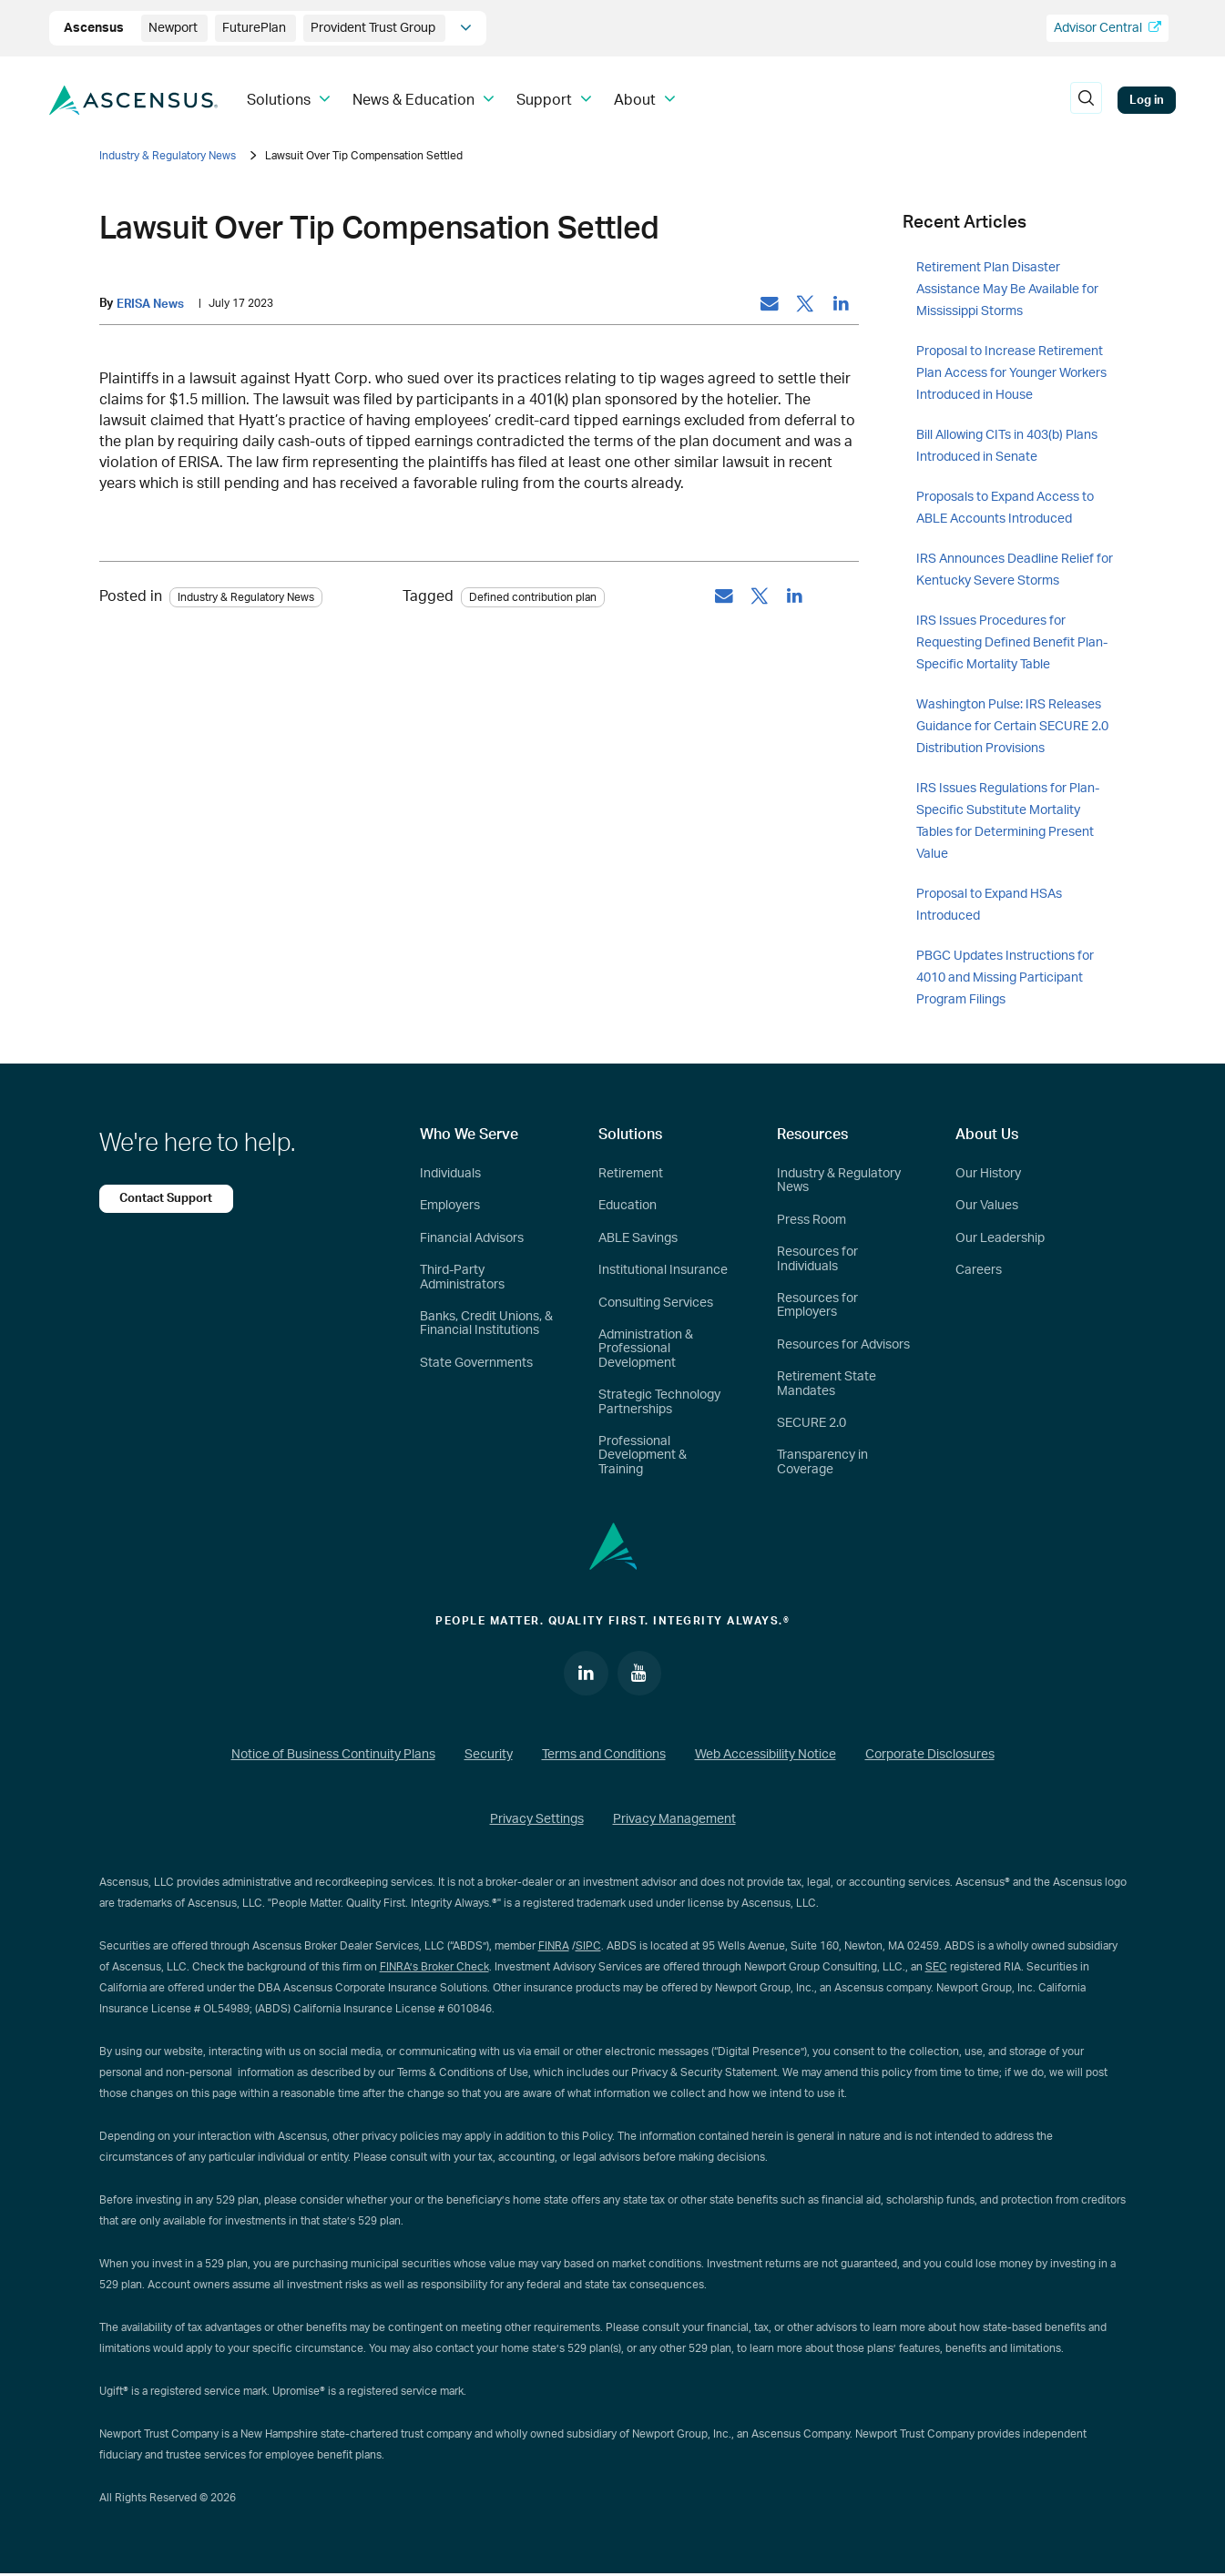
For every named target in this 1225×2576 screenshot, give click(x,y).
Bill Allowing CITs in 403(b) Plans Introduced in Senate (1006, 446)
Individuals (450, 1173)
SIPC (588, 1946)
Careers (978, 1270)
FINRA (553, 1946)
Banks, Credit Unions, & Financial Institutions (486, 1323)
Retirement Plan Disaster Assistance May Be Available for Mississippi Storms (1007, 289)
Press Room (811, 1220)
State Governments (476, 1363)
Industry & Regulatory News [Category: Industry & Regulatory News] (246, 597)
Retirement (630, 1173)
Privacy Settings (537, 1821)
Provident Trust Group (374, 28)
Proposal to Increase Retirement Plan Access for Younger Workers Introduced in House (1011, 373)
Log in (1146, 100)
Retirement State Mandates (826, 1383)
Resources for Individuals (817, 1259)
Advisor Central (1107, 28)
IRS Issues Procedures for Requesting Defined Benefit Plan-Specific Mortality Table (1012, 643)
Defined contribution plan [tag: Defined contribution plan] (533, 597)
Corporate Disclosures (930, 1755)
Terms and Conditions (604, 1755)
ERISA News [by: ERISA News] (150, 304)
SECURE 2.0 (811, 1423)
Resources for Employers (817, 1305)
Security (488, 1755)
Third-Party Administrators (462, 1277)
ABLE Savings (638, 1238)
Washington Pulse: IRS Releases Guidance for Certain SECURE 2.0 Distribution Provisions (1012, 726)
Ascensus (95, 28)
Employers (450, 1205)
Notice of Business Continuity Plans (333, 1755)
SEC (936, 1967)
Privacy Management (674, 1821)
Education (627, 1205)
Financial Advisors (472, 1238)
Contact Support (167, 1198)
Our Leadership (1000, 1238)
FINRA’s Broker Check (434, 1967)
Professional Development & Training (642, 1455)
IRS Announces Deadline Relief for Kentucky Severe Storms (1014, 570)
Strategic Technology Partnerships (659, 1402)
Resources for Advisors (843, 1345)
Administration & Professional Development (645, 1349)
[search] (1085, 100)
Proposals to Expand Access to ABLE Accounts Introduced (1005, 508)
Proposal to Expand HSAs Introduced (989, 905)
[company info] (466, 28)
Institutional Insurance (663, 1270)
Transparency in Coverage (822, 1462)
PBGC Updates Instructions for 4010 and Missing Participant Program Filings (1005, 978)
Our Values (986, 1205)
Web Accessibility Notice (765, 1755)
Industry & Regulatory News (167, 155)
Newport (174, 28)
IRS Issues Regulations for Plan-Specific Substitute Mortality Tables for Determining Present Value (1007, 821)
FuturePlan (255, 28)
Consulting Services (655, 1303)
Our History (988, 1173)
